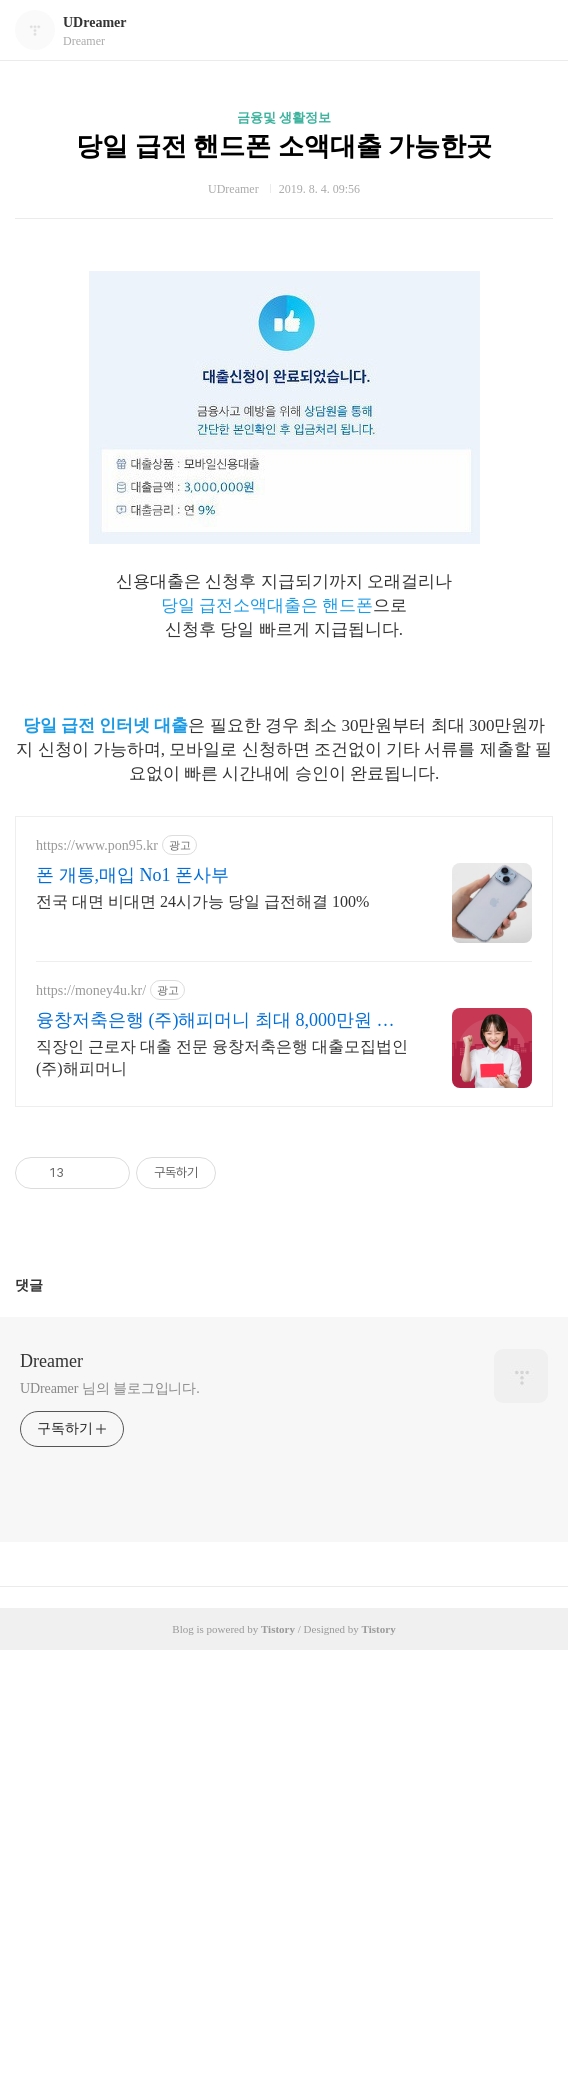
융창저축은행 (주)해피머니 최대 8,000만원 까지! (215, 1447)
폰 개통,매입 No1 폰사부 (132, 1301)
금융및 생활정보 (284, 117)
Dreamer (51, 1787)
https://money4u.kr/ (91, 1416)
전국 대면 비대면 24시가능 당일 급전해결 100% (202, 1327)
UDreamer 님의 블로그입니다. (110, 1814)
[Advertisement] (284, 306)
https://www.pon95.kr (97, 1271)
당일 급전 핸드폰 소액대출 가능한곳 (284, 146)
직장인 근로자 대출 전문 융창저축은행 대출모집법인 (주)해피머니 (222, 1483)
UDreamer (95, 22)
